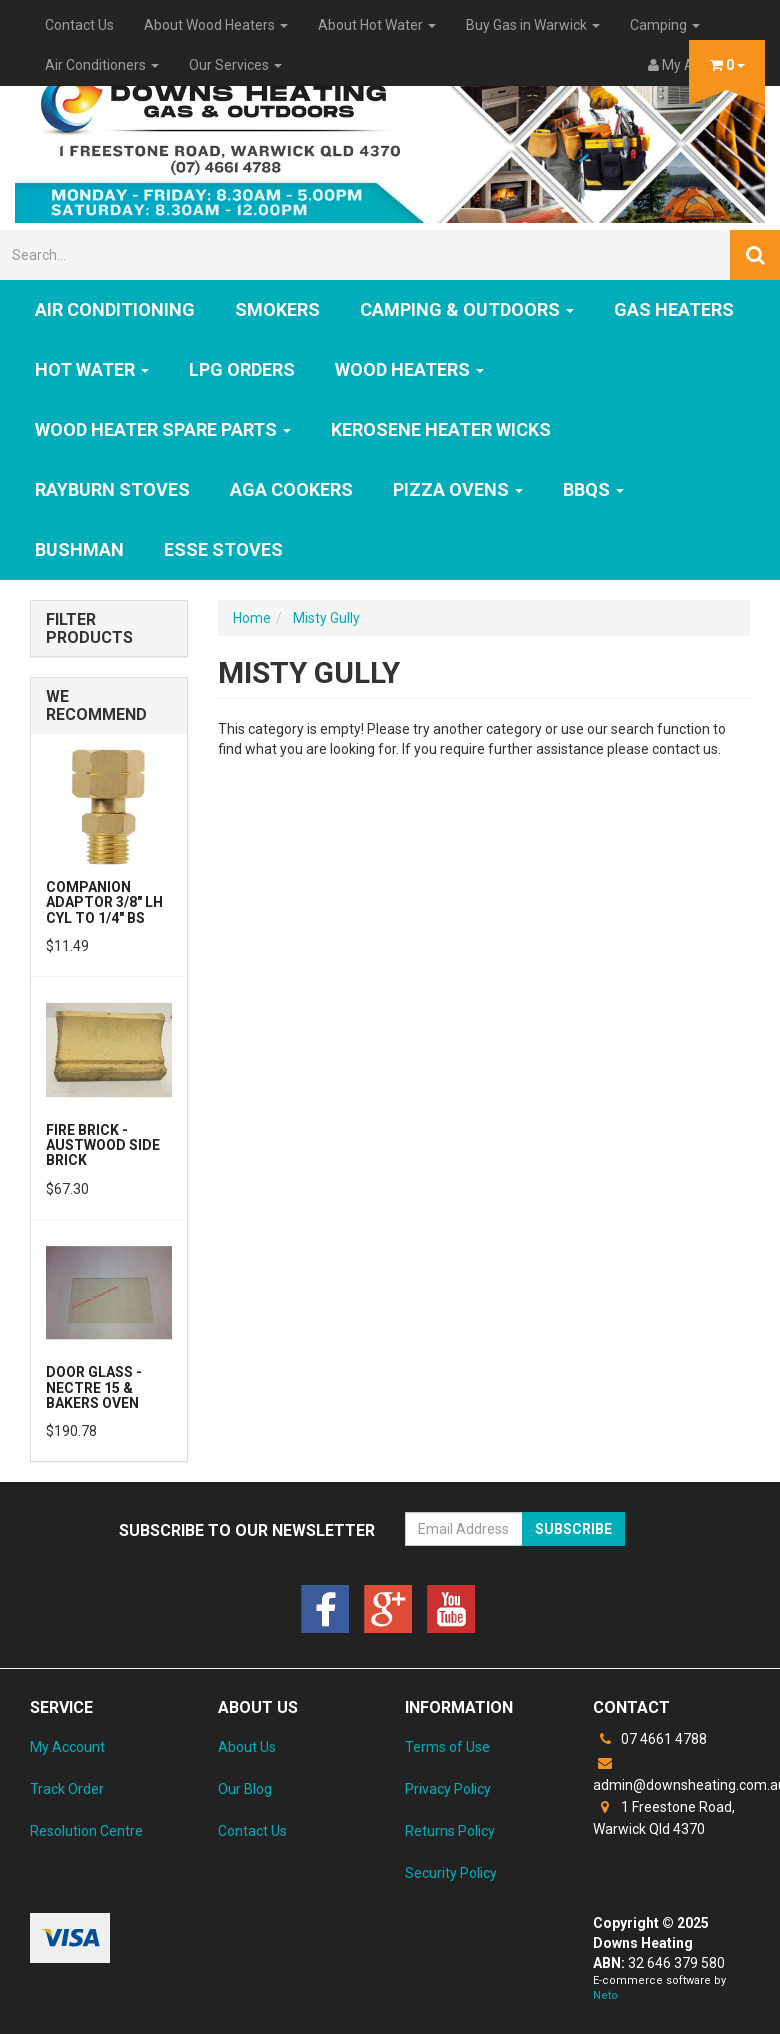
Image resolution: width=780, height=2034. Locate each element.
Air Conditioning (115, 309)
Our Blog (245, 1789)
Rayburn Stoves (112, 489)
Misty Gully (326, 618)
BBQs (593, 489)
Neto (605, 1995)
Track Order (67, 1789)
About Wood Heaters (216, 25)
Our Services (235, 65)
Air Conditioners (102, 65)
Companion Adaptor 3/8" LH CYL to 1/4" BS (104, 902)
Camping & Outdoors (467, 309)
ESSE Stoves (223, 549)
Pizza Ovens (458, 489)
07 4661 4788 (650, 1739)
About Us (247, 1747)
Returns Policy (450, 1831)
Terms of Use (447, 1747)
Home (252, 618)
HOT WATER (92, 369)
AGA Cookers (291, 489)
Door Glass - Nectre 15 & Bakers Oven (94, 1387)
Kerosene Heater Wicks (441, 429)
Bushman (79, 549)
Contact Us (79, 25)
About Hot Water (377, 25)
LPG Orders (242, 369)
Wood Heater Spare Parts (163, 429)
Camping (665, 25)
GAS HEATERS (674, 309)
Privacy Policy (448, 1789)
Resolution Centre (86, 1831)
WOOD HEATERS (409, 369)
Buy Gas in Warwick (533, 25)
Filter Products (89, 628)
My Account (67, 1747)
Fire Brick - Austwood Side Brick (103, 1145)
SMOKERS (277, 309)
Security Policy (451, 1873)
